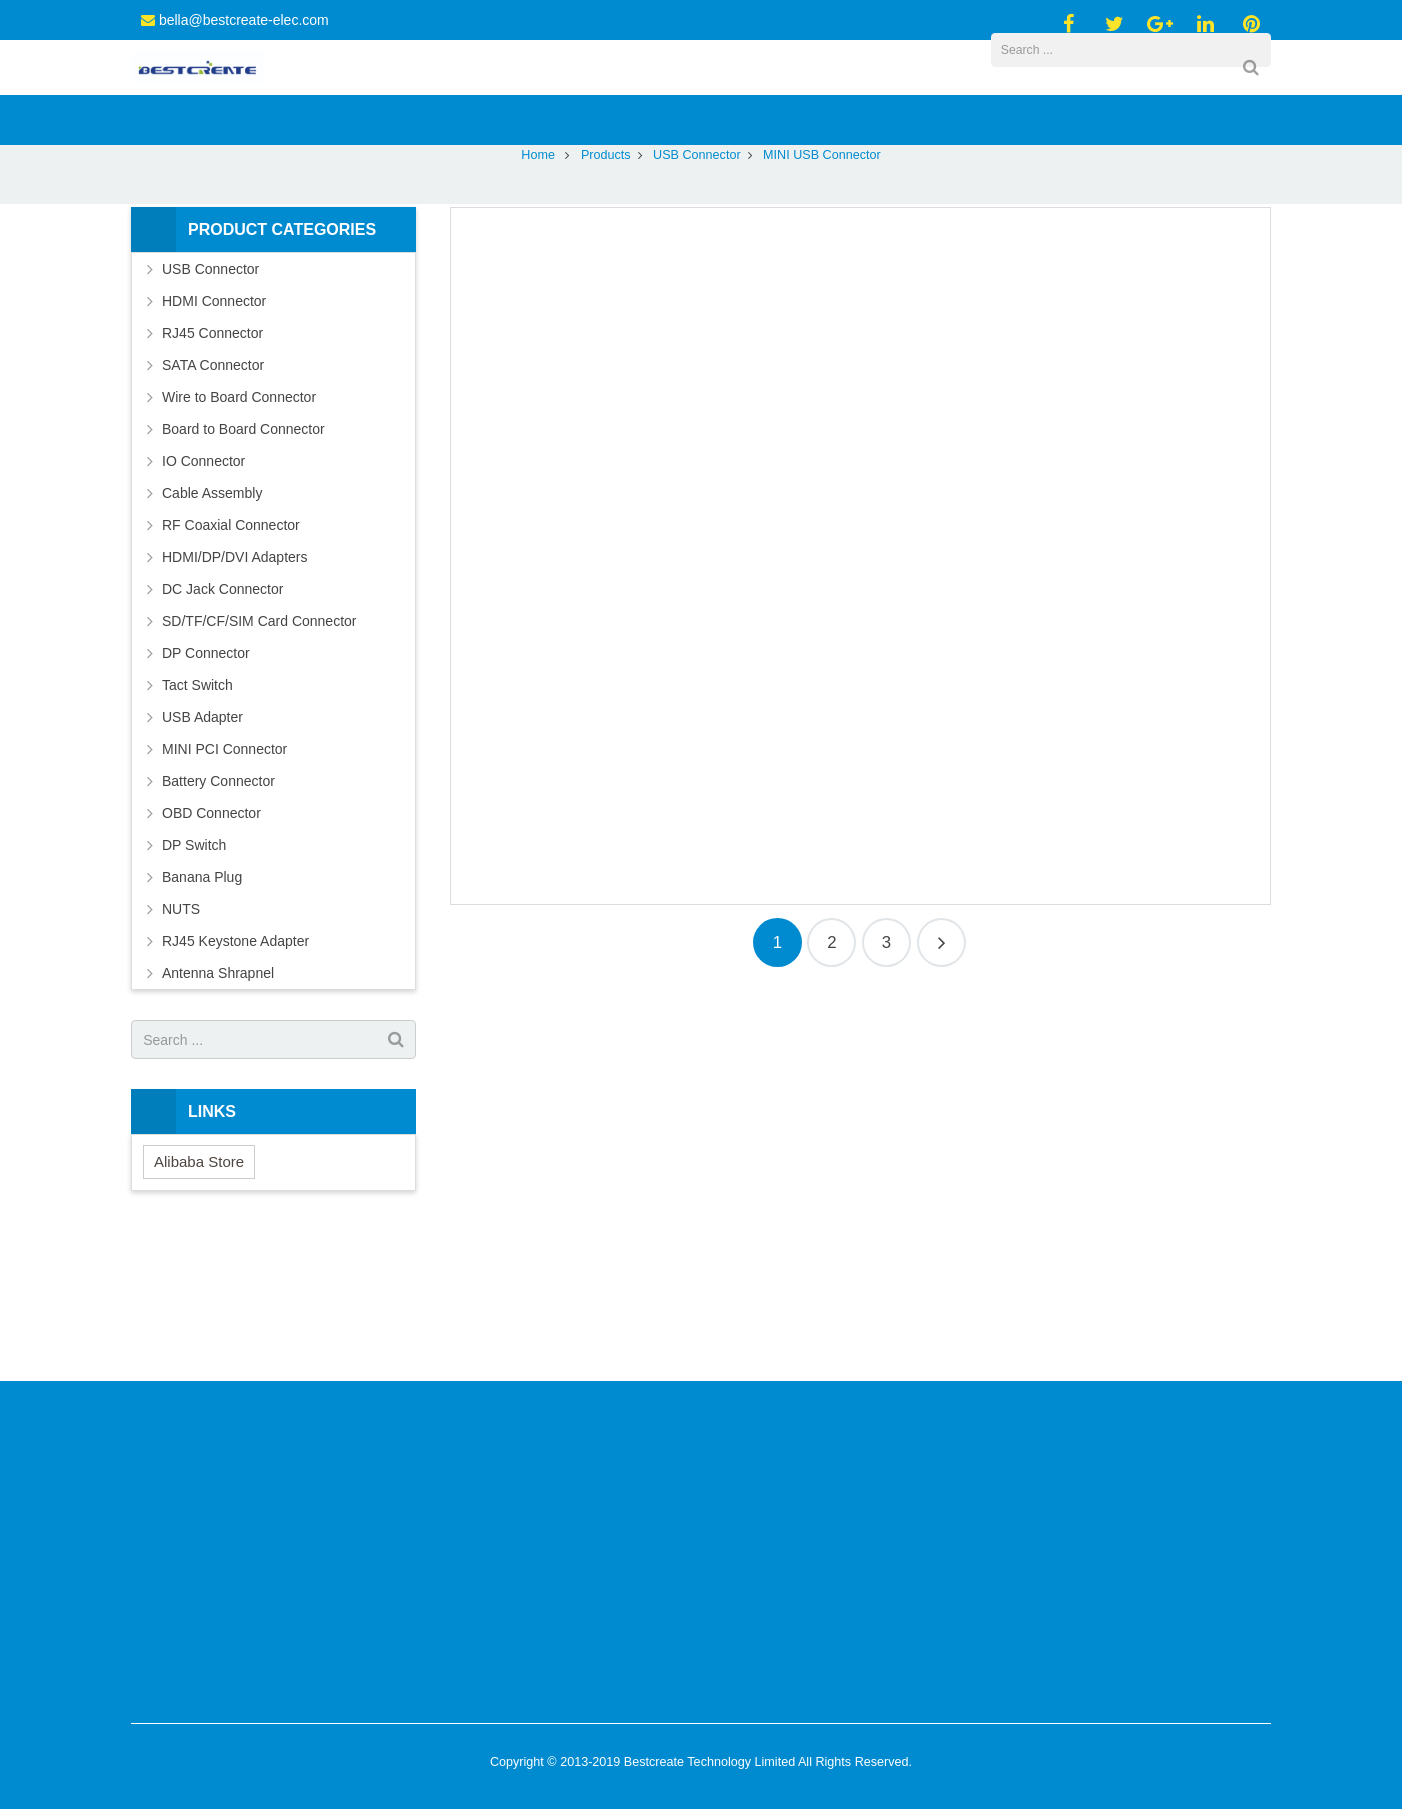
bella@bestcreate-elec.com (244, 20)
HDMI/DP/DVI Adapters (235, 682)
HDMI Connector (214, 426)
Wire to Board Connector (239, 522)
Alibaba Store (199, 1286)
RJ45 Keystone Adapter (235, 1066)
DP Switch (194, 970)
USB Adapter (202, 842)
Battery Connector (218, 906)
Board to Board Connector (243, 554)
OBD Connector (211, 938)
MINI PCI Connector (224, 874)
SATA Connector (213, 490)
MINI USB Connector (701, 242)
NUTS (181, 1034)
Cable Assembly (212, 618)
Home (538, 280)
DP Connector (206, 778)
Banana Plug (202, 1002)
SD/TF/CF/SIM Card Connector (259, 746)
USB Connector (697, 280)
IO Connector (203, 586)
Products (606, 280)
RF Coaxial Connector (231, 650)
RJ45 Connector (212, 458)
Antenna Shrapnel (218, 1098)
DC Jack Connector (222, 714)
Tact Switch (197, 810)
